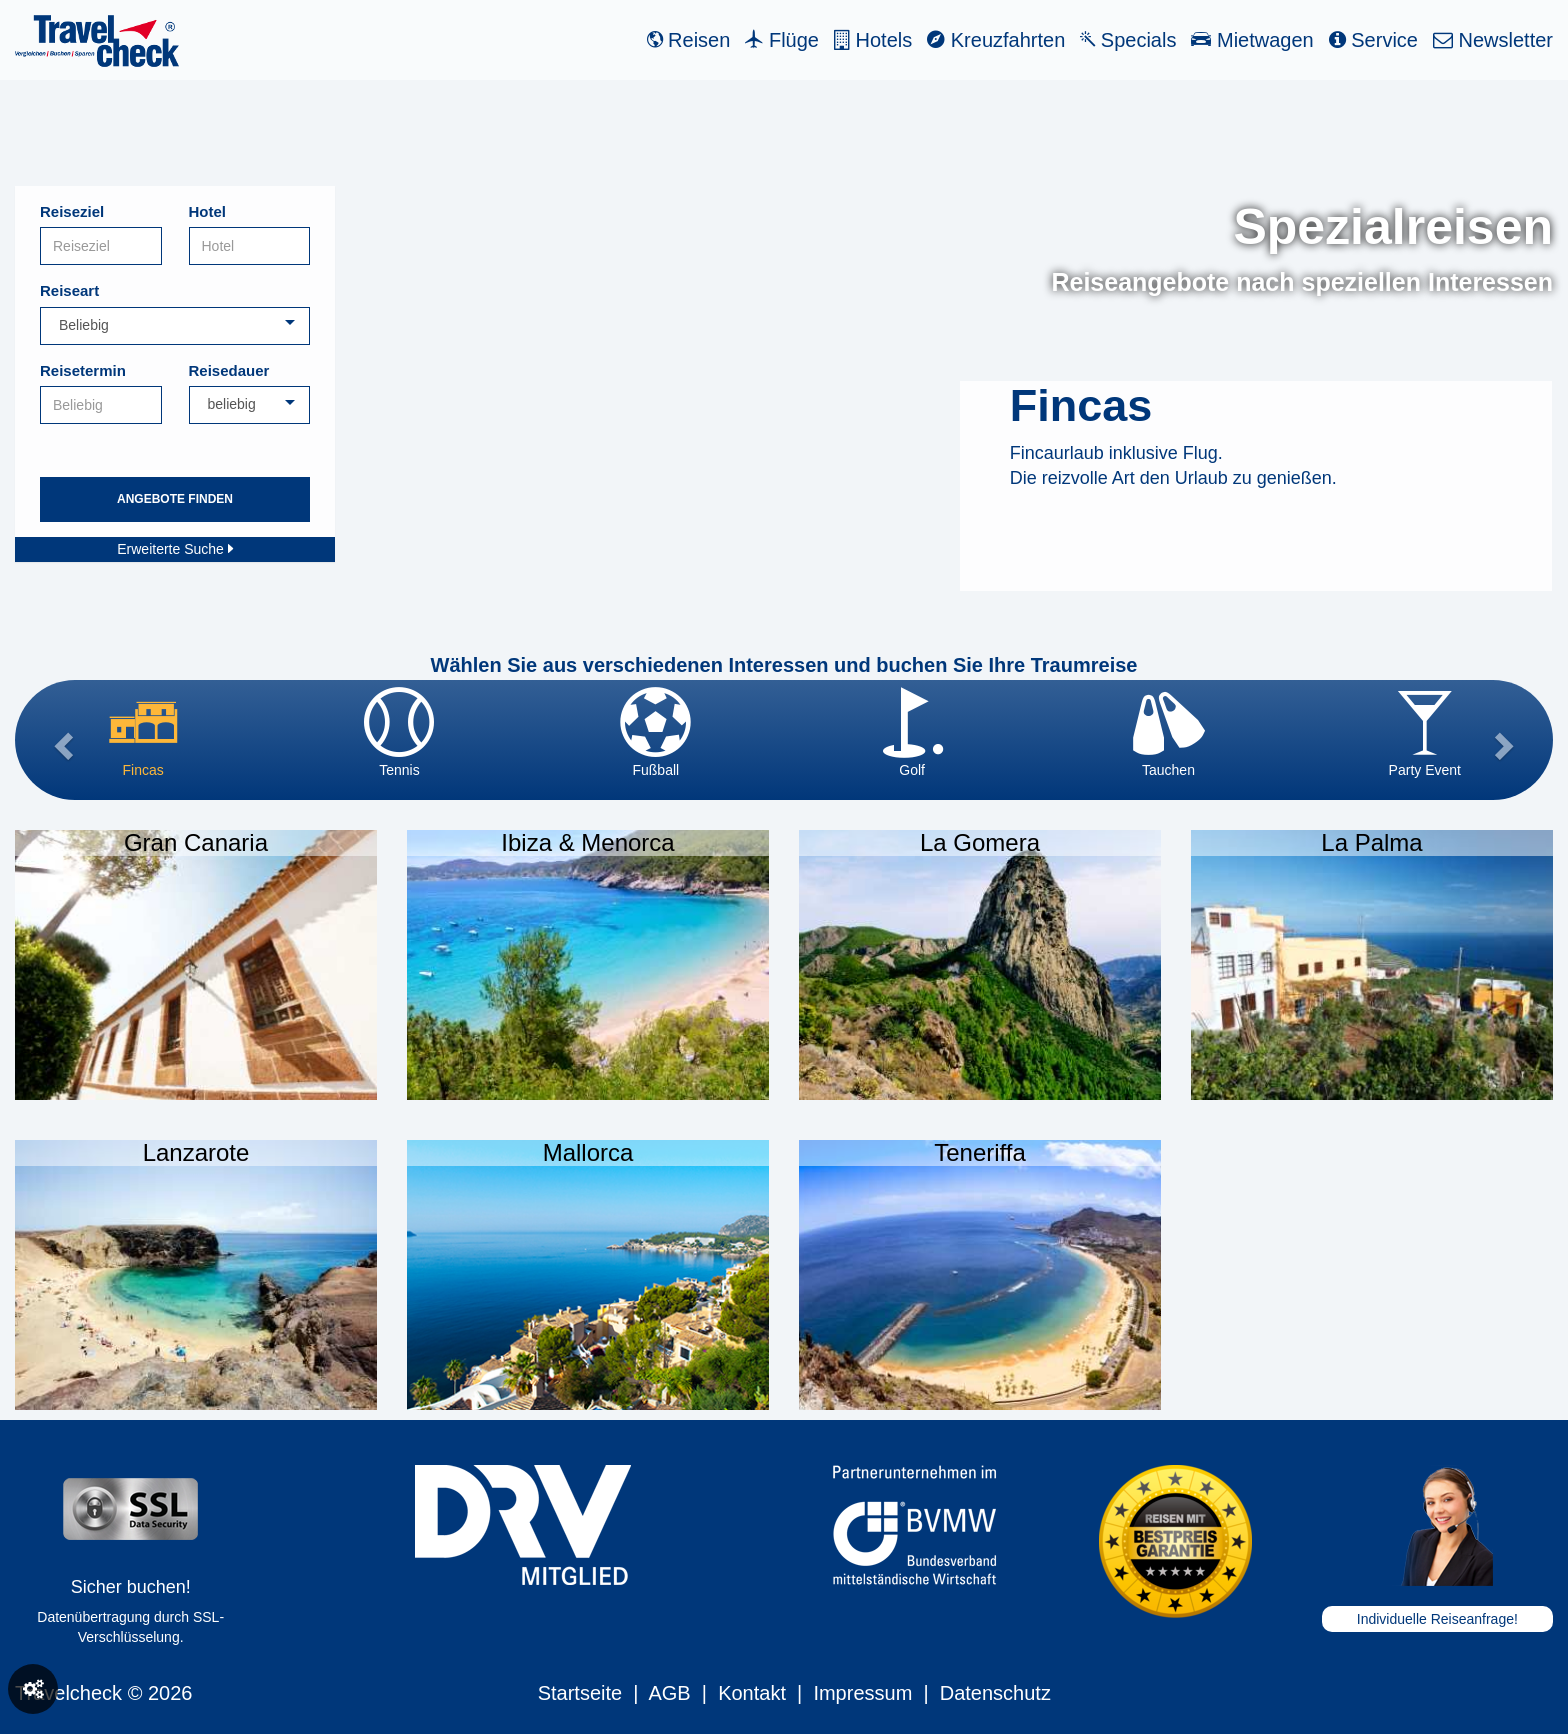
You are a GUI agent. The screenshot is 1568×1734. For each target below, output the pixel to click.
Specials (1128, 40)
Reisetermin (83, 370)
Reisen (689, 40)
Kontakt (752, 1693)
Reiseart (69, 290)
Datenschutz (995, 1693)
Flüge (782, 40)
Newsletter (1493, 40)
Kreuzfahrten (996, 40)
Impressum (862, 1693)
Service (1373, 40)
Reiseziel (72, 211)
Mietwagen (1252, 40)
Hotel (208, 211)
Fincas (1081, 405)
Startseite (580, 1693)
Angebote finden (175, 499)
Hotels (873, 40)
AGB (669, 1693)
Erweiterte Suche (175, 549)
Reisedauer (229, 370)
